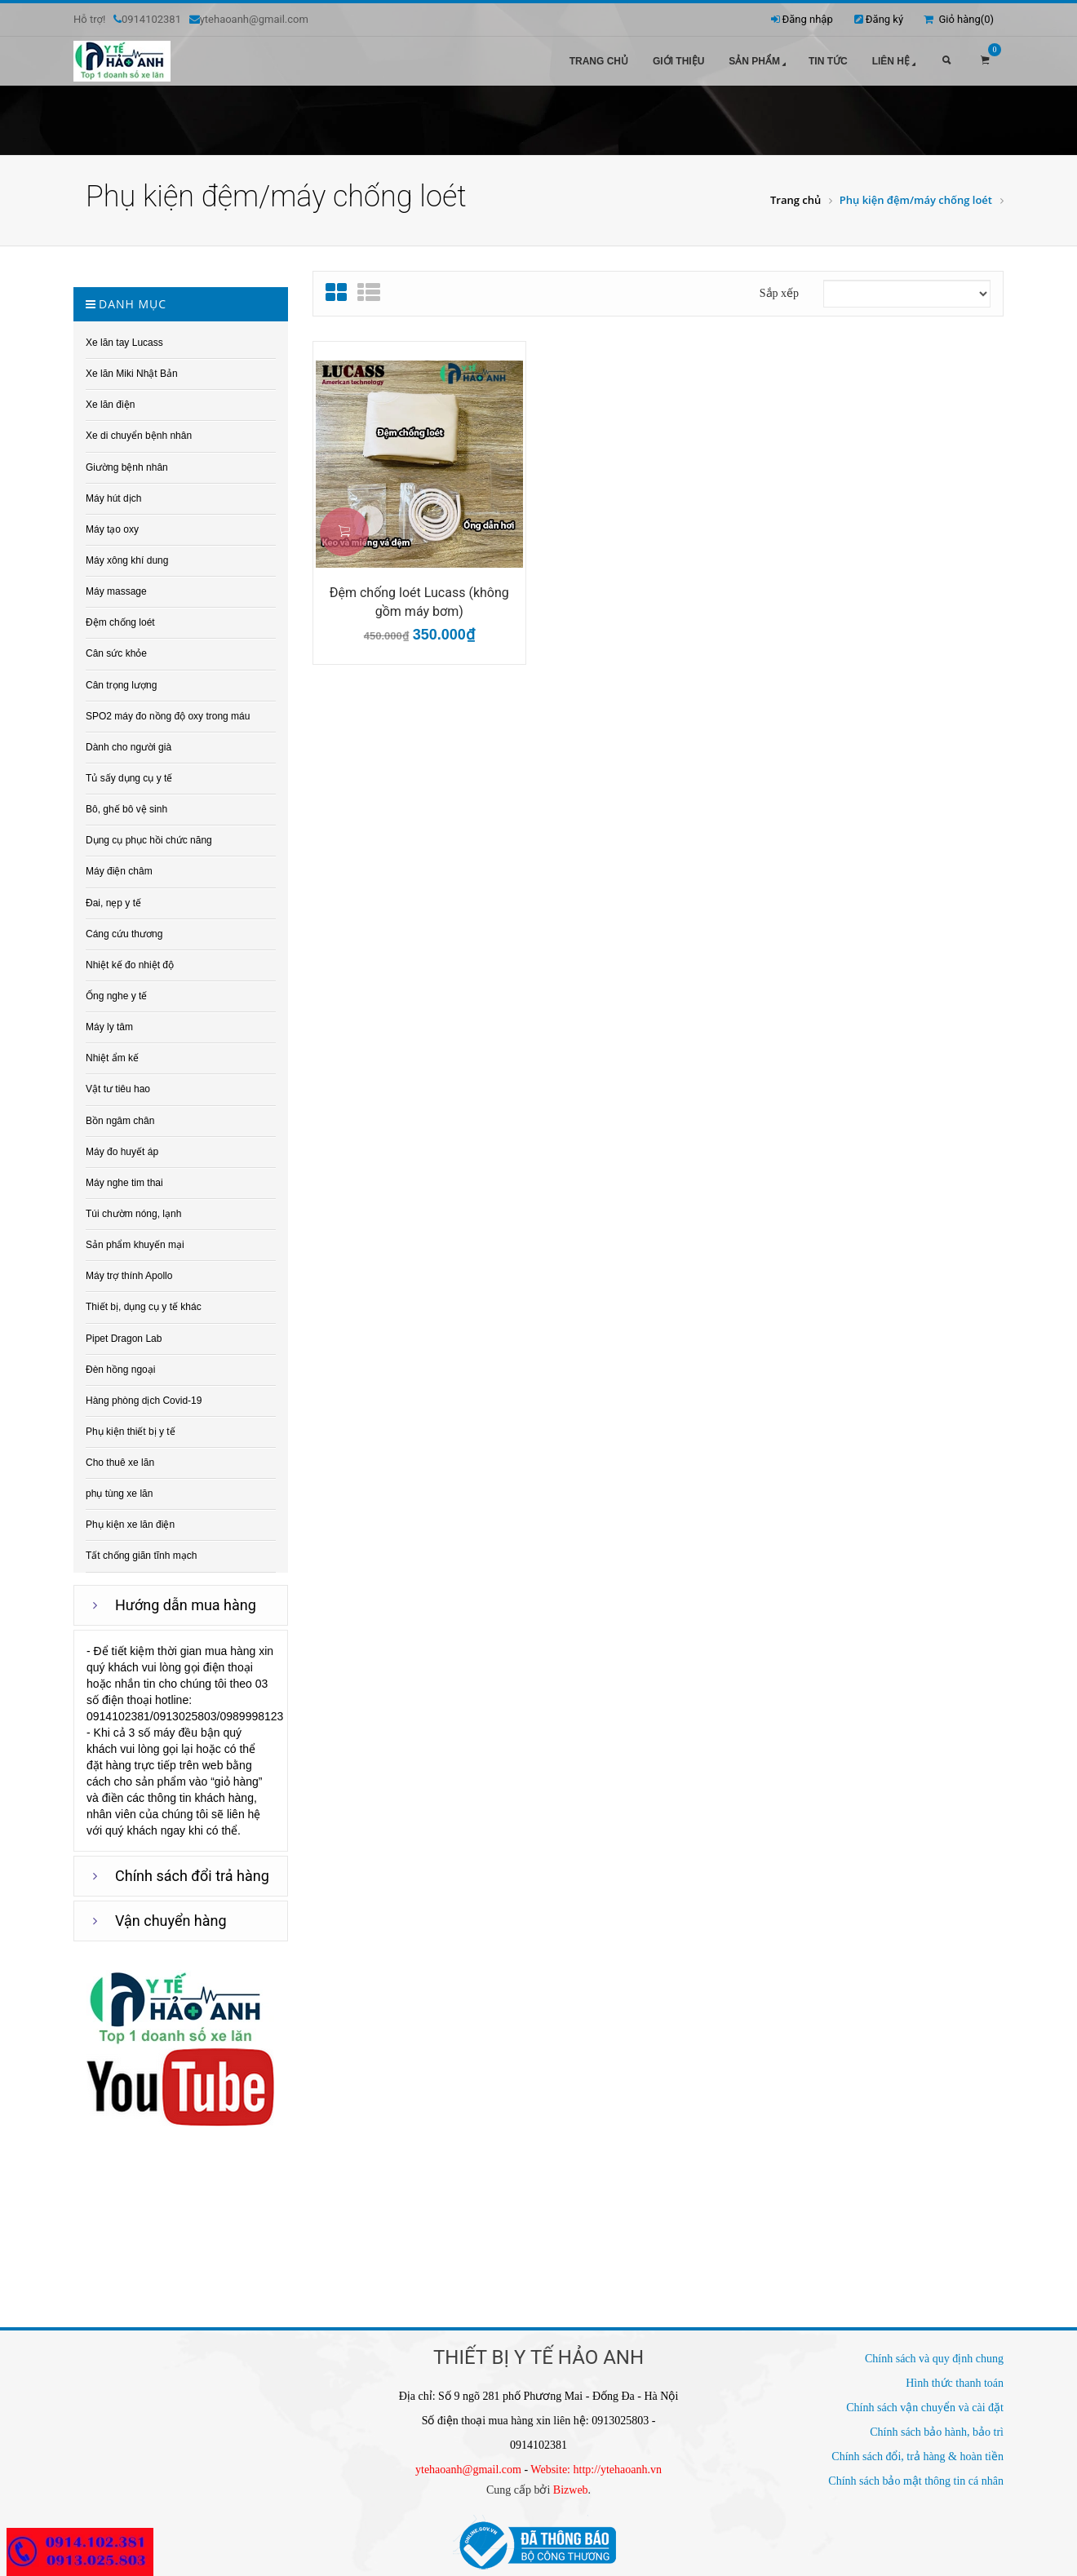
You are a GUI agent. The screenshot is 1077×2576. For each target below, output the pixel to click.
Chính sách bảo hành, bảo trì (937, 2432)
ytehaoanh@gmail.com (468, 2469)
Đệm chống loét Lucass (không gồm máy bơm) (419, 602)
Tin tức (828, 61)
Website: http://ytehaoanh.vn (596, 2469)
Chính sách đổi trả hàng (192, 1875)
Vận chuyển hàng (171, 1920)
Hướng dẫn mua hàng (185, 1604)
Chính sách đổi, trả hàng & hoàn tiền (917, 2456)
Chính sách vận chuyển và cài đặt (925, 2407)
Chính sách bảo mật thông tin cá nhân (916, 2481)
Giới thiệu (678, 61)
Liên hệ (895, 62)
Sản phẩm (759, 62)
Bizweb (570, 2490)
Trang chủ (599, 61)
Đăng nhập (807, 19)
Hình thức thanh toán (955, 2383)
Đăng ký (884, 19)
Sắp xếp (779, 293)
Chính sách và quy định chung (934, 2358)
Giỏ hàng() (959, 19)
